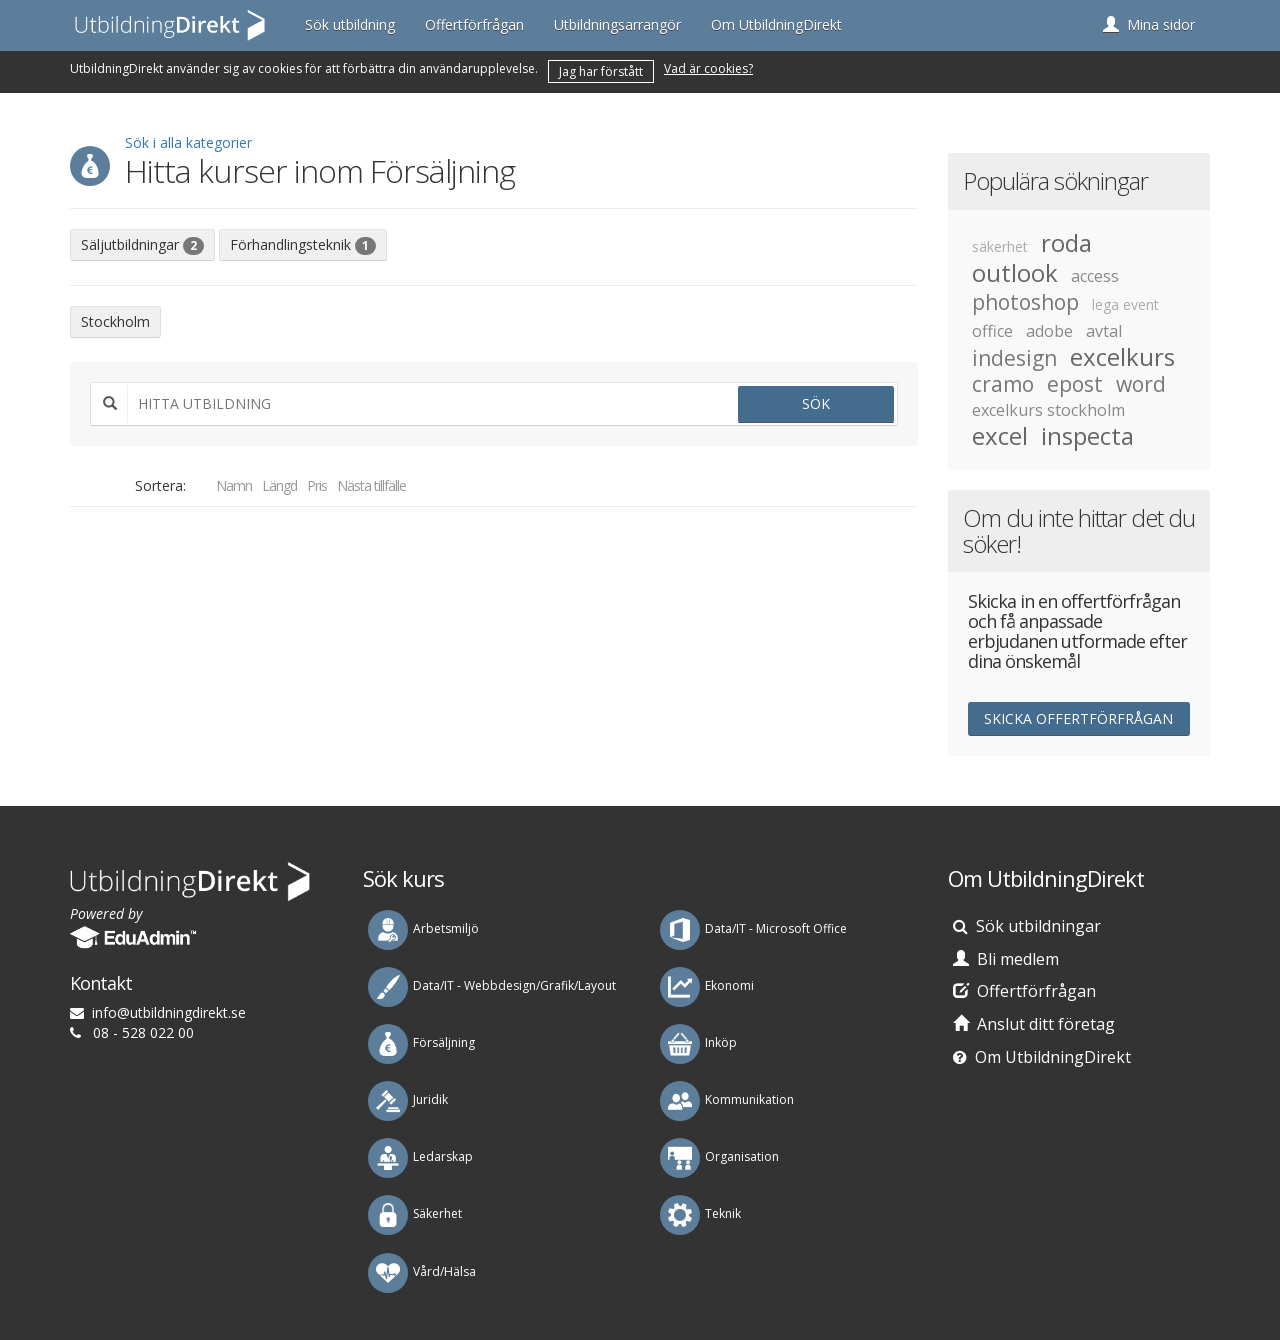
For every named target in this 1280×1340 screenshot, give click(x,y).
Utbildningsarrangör (617, 24)
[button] (1149, 25)
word (1141, 384)
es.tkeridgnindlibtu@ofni (169, 1012)
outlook (1015, 273)
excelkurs (1122, 357)
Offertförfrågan (474, 24)
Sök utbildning (350, 24)
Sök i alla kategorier (188, 142)
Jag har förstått (601, 71)
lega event (1125, 304)
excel (1000, 436)
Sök (816, 403)
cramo (1003, 384)
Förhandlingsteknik (303, 245)
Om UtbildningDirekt (776, 24)
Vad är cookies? (708, 68)
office (992, 331)
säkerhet (1000, 246)
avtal (1104, 331)
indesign (1014, 358)
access (1095, 276)
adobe (1049, 331)
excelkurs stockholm (1048, 410)
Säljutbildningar (142, 245)
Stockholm (115, 321)
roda (1066, 243)
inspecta (1087, 436)
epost (1075, 384)
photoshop (1025, 302)
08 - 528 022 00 (143, 1032)
